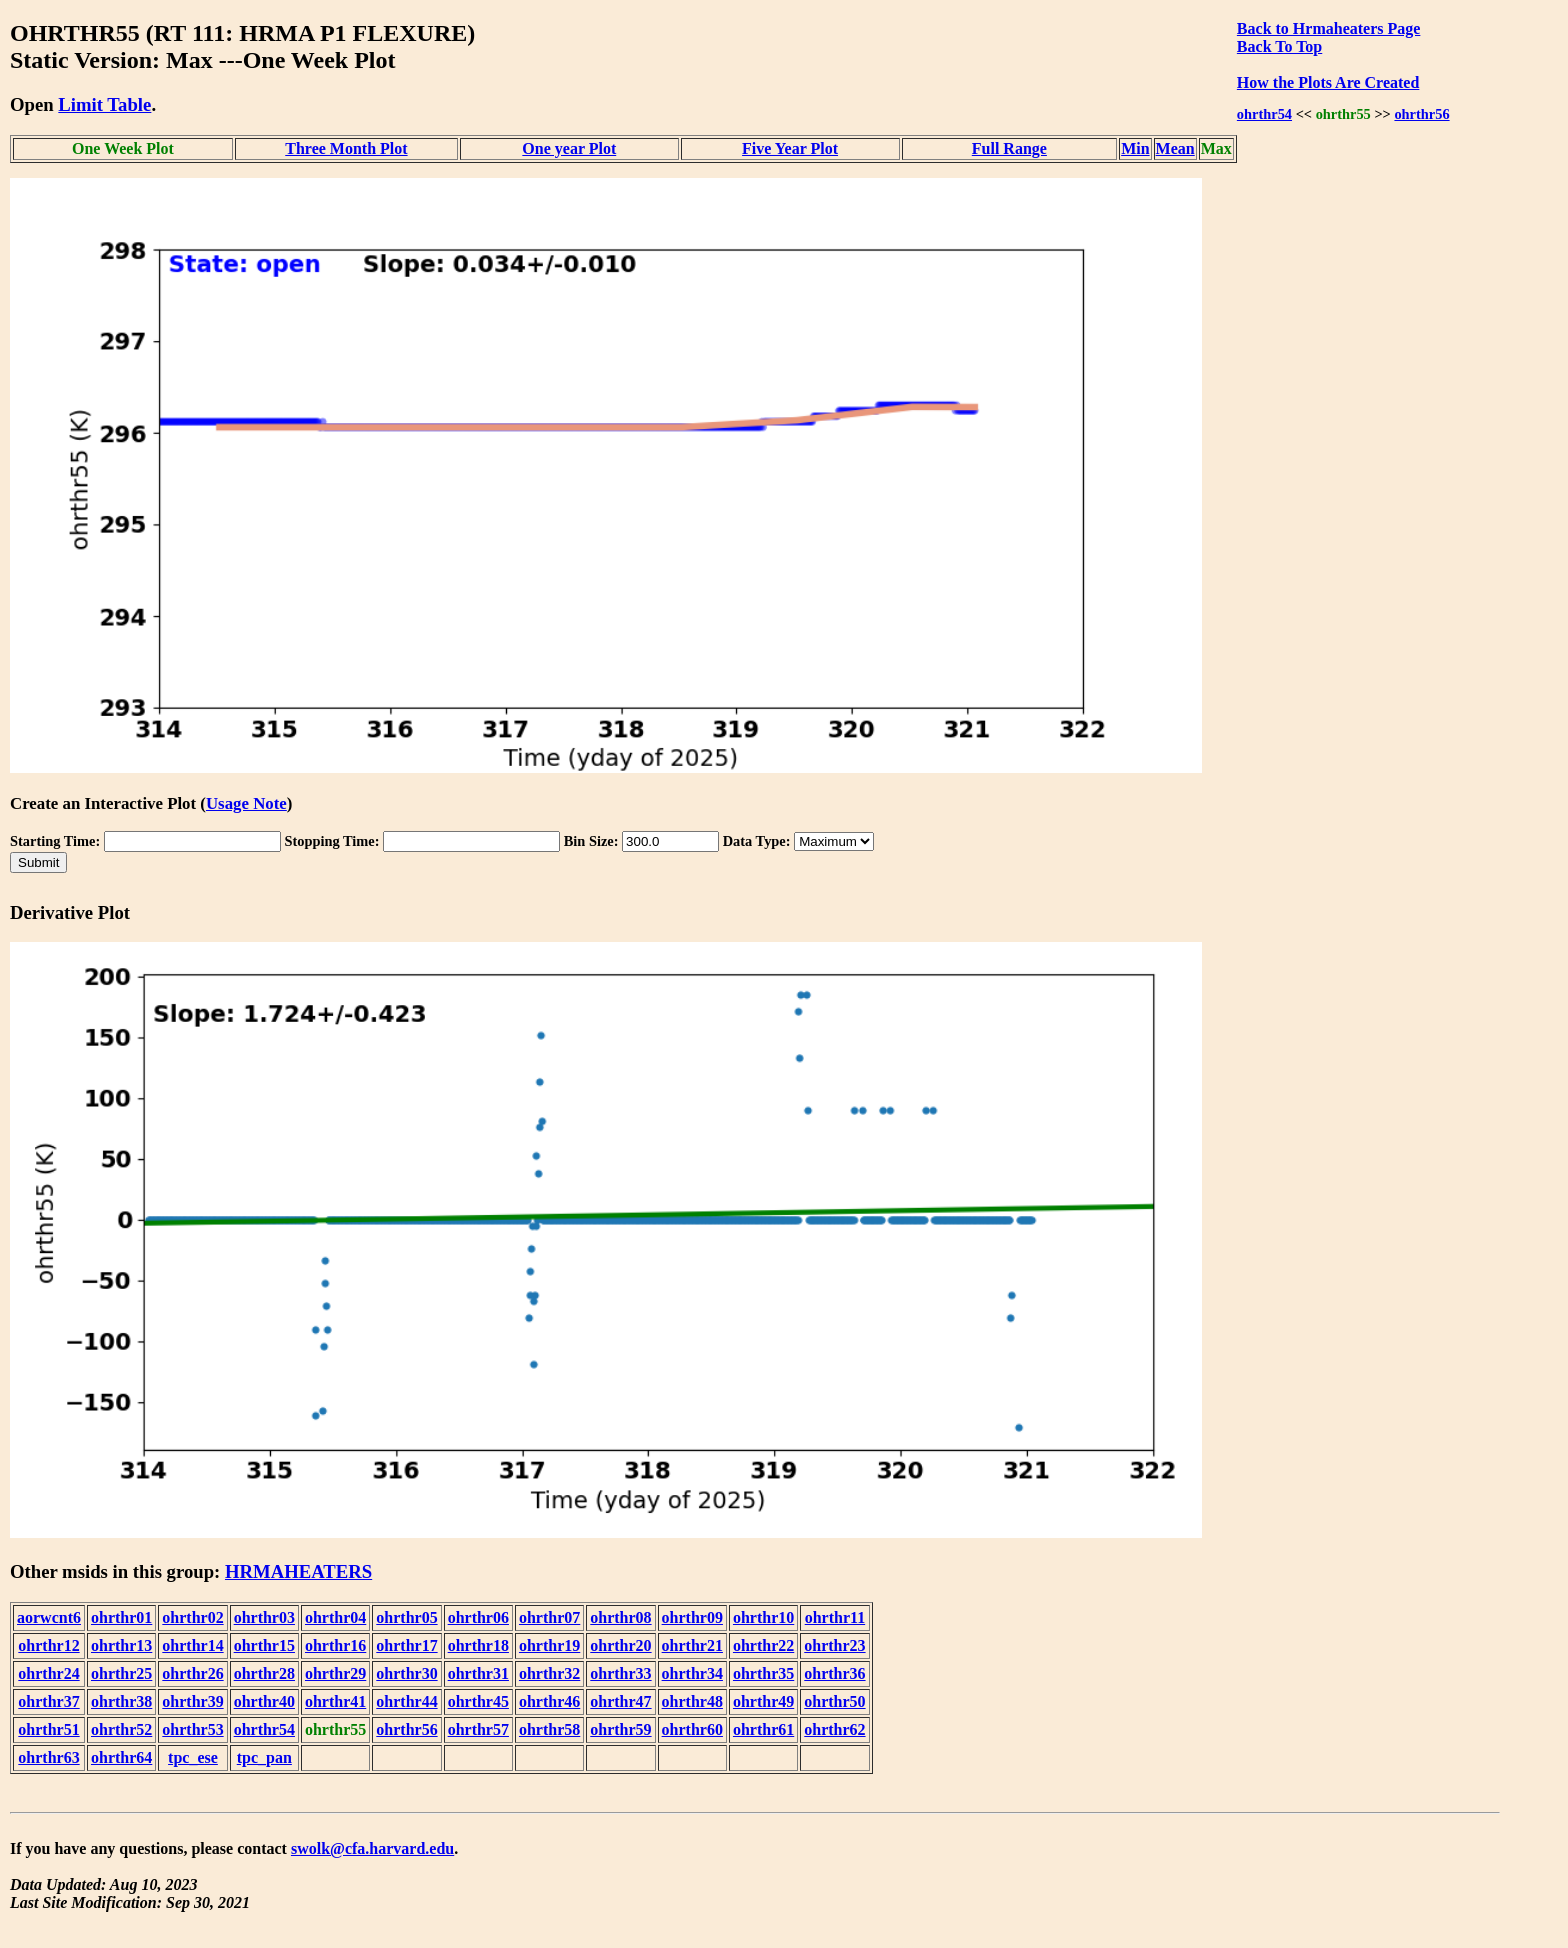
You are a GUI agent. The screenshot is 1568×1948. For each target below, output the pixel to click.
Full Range (1009, 148)
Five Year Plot (790, 148)
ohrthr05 (406, 1617)
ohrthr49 (763, 1701)
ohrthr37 (48, 1701)
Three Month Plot (346, 148)
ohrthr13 (121, 1645)
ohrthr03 (264, 1617)
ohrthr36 (834, 1673)
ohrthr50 (834, 1701)
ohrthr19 (549, 1645)
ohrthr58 (549, 1729)
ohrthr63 (48, 1757)
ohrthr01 (121, 1617)
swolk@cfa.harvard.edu (372, 1848)
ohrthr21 (692, 1645)
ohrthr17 (406, 1645)
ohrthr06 (478, 1617)
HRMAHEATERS (298, 1571)
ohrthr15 (264, 1645)
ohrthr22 (763, 1645)
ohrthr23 (834, 1645)
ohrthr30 (406, 1673)
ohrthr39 (192, 1701)
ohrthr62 (834, 1729)
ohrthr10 (763, 1617)
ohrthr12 (48, 1645)
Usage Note (246, 803)
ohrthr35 (763, 1673)
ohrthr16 (335, 1645)
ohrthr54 (1264, 114)
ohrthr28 (264, 1673)
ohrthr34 (692, 1673)
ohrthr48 (692, 1701)
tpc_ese (193, 1757)
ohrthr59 (620, 1729)
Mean (1175, 148)
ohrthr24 (48, 1673)
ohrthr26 (192, 1673)
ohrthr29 (335, 1673)
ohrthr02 (192, 1617)
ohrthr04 (335, 1617)
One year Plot (569, 148)
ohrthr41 (335, 1701)
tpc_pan (264, 1757)
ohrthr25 (121, 1673)
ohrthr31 (478, 1673)
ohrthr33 (620, 1673)
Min (1135, 148)
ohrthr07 (549, 1617)
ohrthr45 (478, 1701)
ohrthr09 (692, 1617)
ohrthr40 (264, 1701)
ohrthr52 (121, 1729)
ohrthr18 (478, 1645)
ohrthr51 (48, 1729)
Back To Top (1279, 46)
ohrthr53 (192, 1729)
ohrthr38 (121, 1701)
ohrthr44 (406, 1701)
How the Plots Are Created (1328, 82)
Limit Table (104, 104)
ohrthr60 (692, 1729)
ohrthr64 (121, 1757)
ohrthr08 (620, 1617)
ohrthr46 (549, 1701)
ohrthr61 (763, 1729)
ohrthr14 (192, 1645)
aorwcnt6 (49, 1617)
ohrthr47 (620, 1701)
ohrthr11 (835, 1617)
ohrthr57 (478, 1729)
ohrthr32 (549, 1673)
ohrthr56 (1421, 114)
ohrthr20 (620, 1645)
